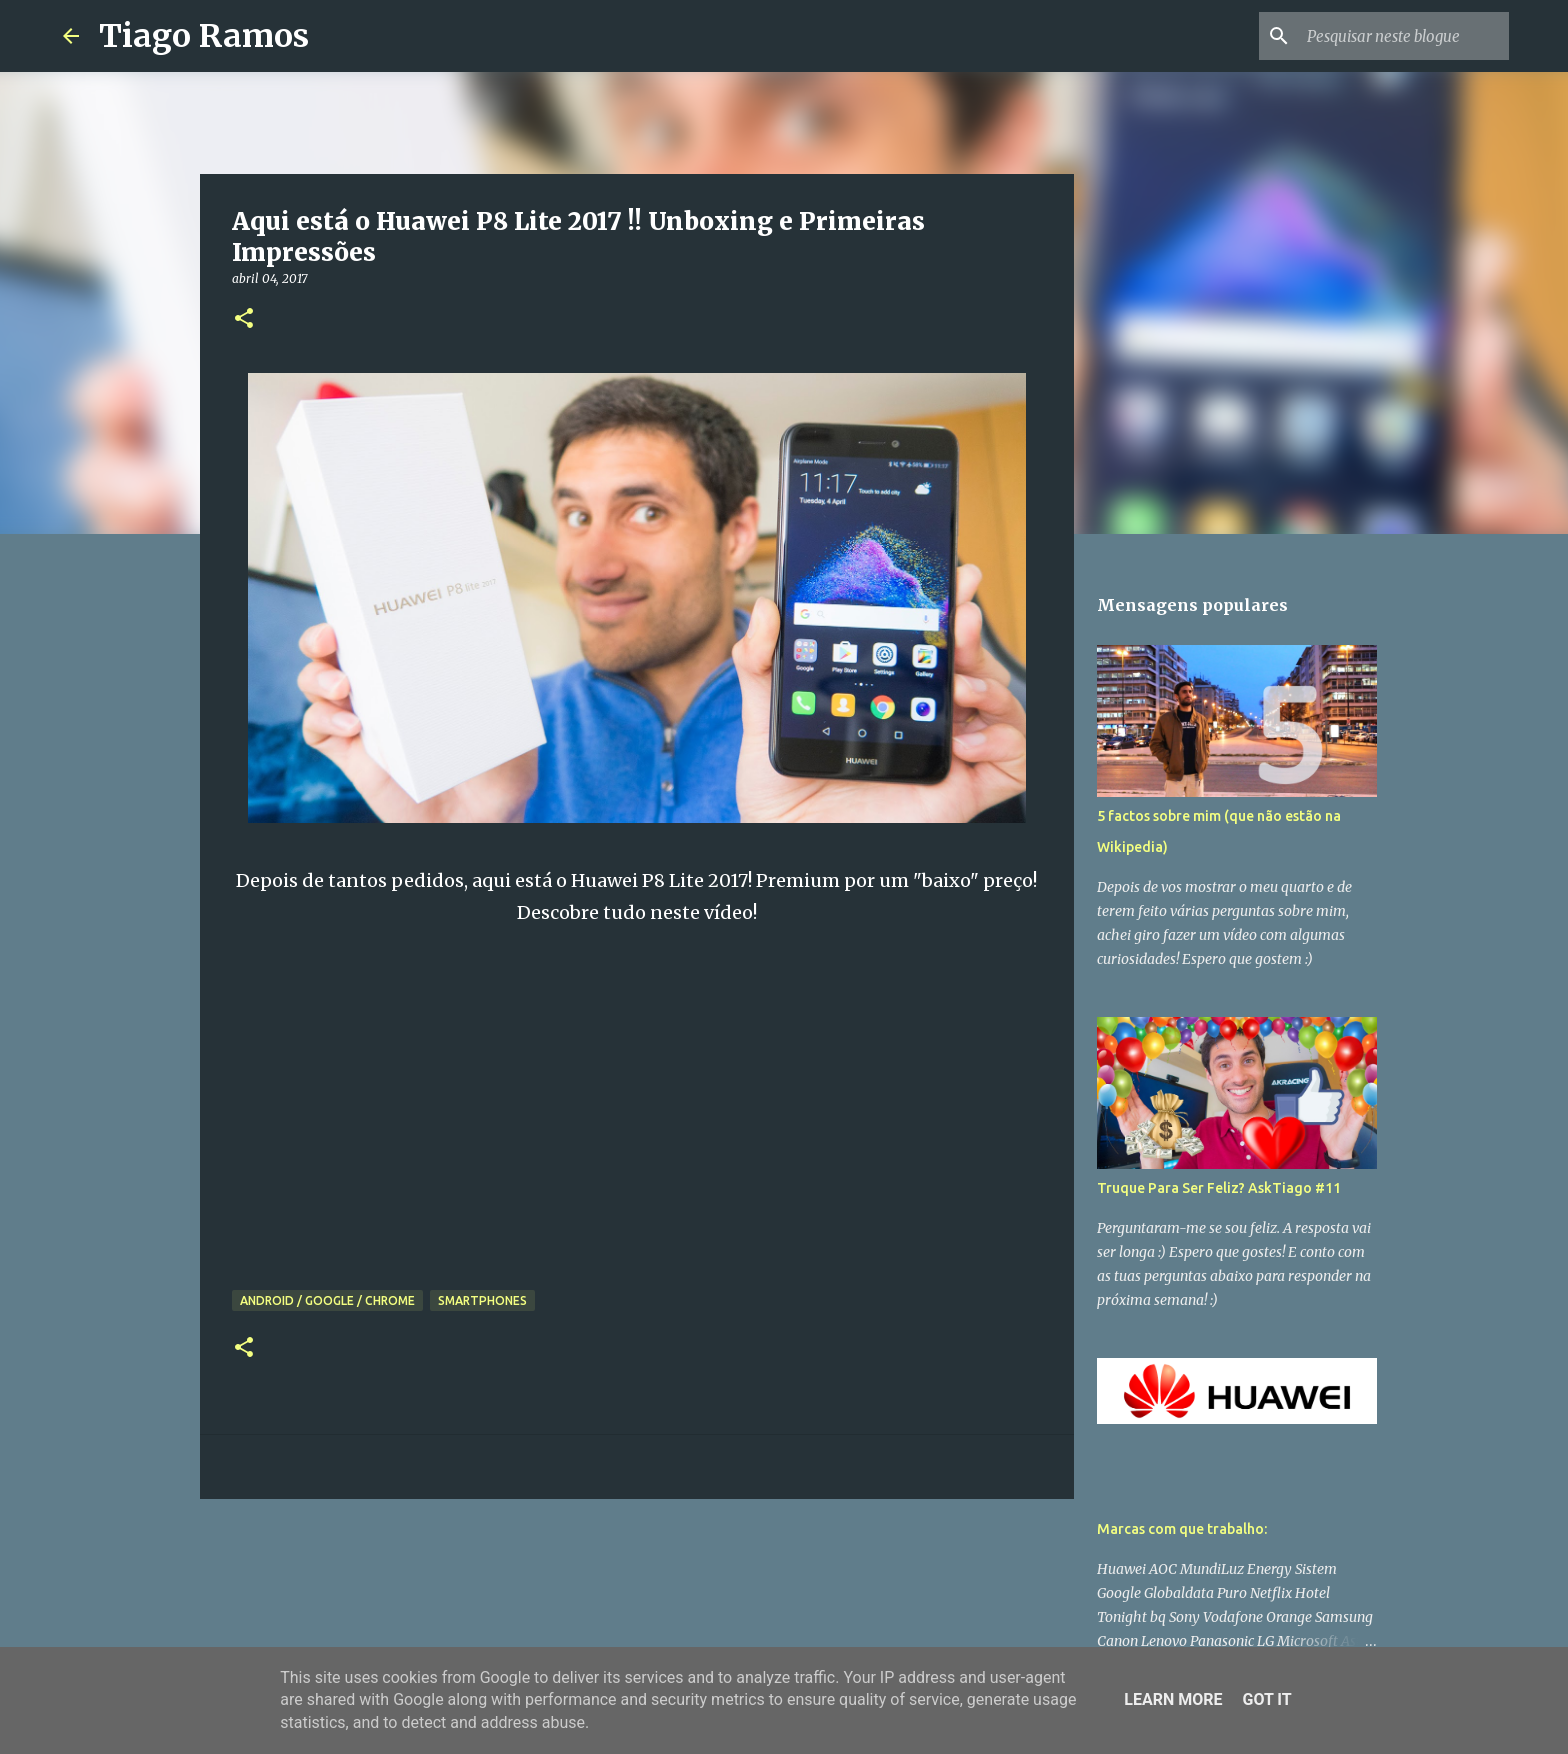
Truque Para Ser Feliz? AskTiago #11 (1219, 1188)
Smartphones (482, 1300)
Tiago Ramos (204, 36)
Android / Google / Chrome (327, 1300)
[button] (244, 319)
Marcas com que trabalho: (1182, 1529)
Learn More (1173, 1699)
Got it (1266, 1699)
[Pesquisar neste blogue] (1404, 36)
